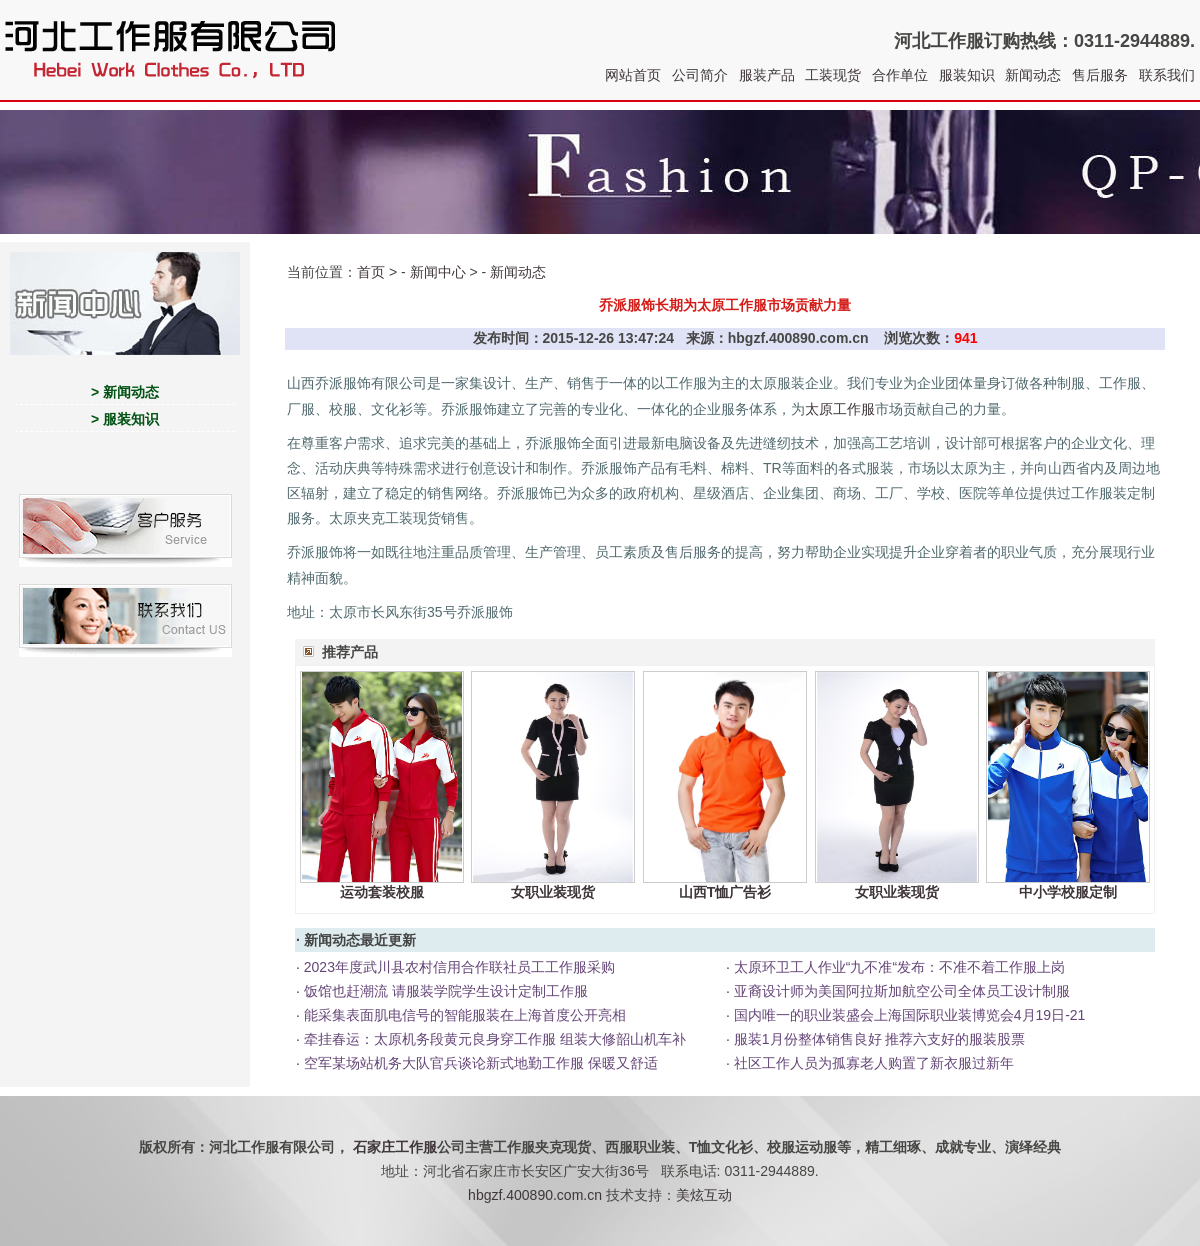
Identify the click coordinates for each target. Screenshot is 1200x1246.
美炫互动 (704, 1195)
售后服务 (1100, 75)
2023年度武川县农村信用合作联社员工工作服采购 (459, 967)
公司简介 (700, 75)
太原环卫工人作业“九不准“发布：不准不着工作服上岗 (899, 967)
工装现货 (833, 75)
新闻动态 (1033, 75)
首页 (371, 272)
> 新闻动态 (125, 392)
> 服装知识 (125, 419)
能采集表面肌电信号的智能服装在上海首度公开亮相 (465, 1015)
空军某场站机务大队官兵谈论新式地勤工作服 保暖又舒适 (481, 1063)
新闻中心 (438, 272)
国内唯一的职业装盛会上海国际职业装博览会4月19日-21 (910, 1015)
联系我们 (1167, 75)
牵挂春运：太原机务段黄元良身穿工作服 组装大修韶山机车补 (495, 1039)
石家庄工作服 (395, 1147)
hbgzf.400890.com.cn (535, 1195)
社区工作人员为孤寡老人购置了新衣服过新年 (874, 1063)
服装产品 (767, 75)
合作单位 (900, 75)
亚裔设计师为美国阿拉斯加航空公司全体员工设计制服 (902, 991)
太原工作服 (840, 409)
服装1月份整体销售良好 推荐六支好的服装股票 (880, 1039)
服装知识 (967, 75)
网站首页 (633, 75)
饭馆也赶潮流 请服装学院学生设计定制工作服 (446, 991)
